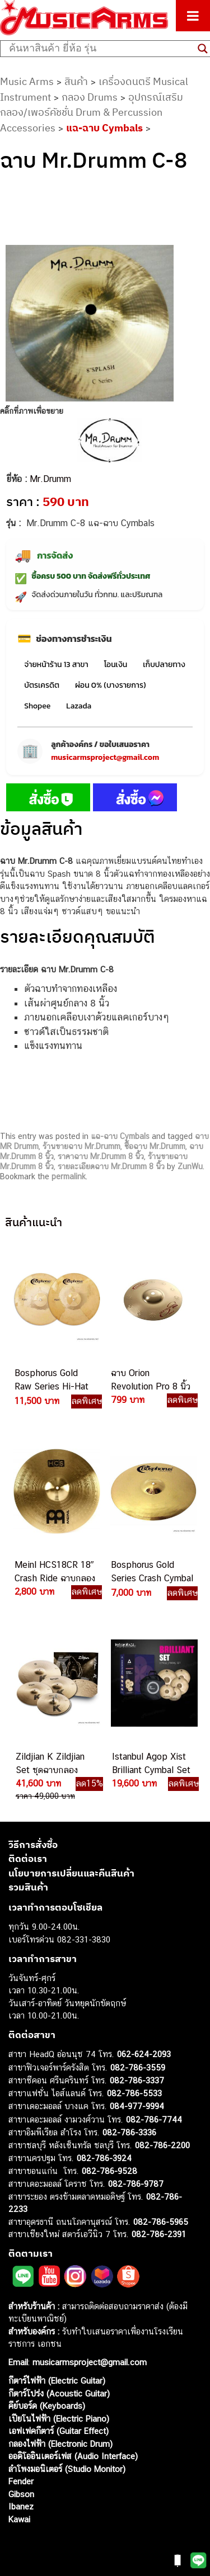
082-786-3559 (137, 2067)
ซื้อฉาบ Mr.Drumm (154, 1146)
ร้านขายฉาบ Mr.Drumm (81, 1146)
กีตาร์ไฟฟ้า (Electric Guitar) (56, 2380)
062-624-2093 (144, 2054)
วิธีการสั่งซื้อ (33, 1844)
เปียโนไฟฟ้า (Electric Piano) (58, 2418)
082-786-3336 (129, 2132)
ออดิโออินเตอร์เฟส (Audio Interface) (73, 2456)
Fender (21, 2481)
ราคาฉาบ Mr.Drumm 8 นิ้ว (101, 1156)
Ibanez (21, 2506)
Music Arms (27, 81)
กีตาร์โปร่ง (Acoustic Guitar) (59, 2393)
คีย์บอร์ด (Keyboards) (46, 2405)
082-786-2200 (162, 2145)
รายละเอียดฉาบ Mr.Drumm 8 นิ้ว (111, 1166)
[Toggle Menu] (193, 15)
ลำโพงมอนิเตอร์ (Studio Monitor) (66, 2469)
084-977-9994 (137, 2106)
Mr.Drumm (50, 479)
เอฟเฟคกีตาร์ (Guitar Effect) (58, 2431)
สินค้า (76, 81)
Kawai (19, 2519)
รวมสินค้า (28, 1887)
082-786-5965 (160, 2222)
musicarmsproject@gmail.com (105, 757)
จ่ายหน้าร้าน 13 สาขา (56, 664)
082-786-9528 (109, 2171)
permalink (69, 1176)
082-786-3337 (137, 2080)
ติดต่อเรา (27, 1858)
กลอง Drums (90, 97)
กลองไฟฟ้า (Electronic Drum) (60, 2444)
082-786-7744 (154, 2119)
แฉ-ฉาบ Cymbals (104, 127)
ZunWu (190, 1166)
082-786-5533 (134, 2093)
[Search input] (100, 48)
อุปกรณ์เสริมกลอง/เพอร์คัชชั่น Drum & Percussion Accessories (91, 112)
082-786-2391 (159, 2234)
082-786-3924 (104, 2158)
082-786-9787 (136, 2184)
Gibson (21, 2494)
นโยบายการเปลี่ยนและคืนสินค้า (71, 1873)
